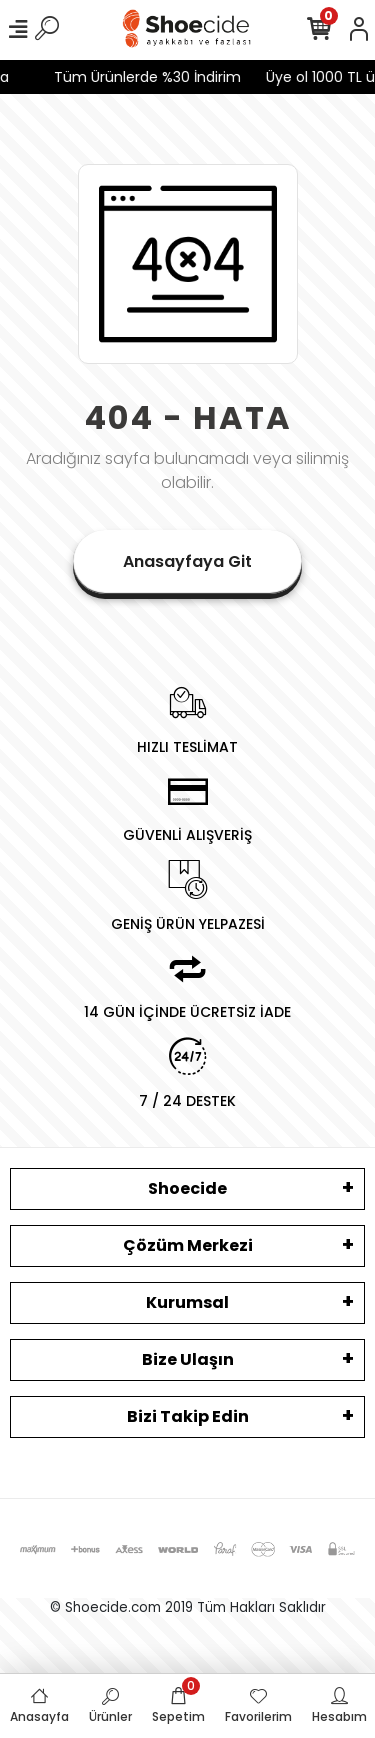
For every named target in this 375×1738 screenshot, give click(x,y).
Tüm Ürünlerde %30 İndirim (143, 77)
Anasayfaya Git (187, 561)
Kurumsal (187, 1302)
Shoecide (187, 1188)
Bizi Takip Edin (188, 1416)
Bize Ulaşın (188, 1359)
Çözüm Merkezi (188, 1245)
